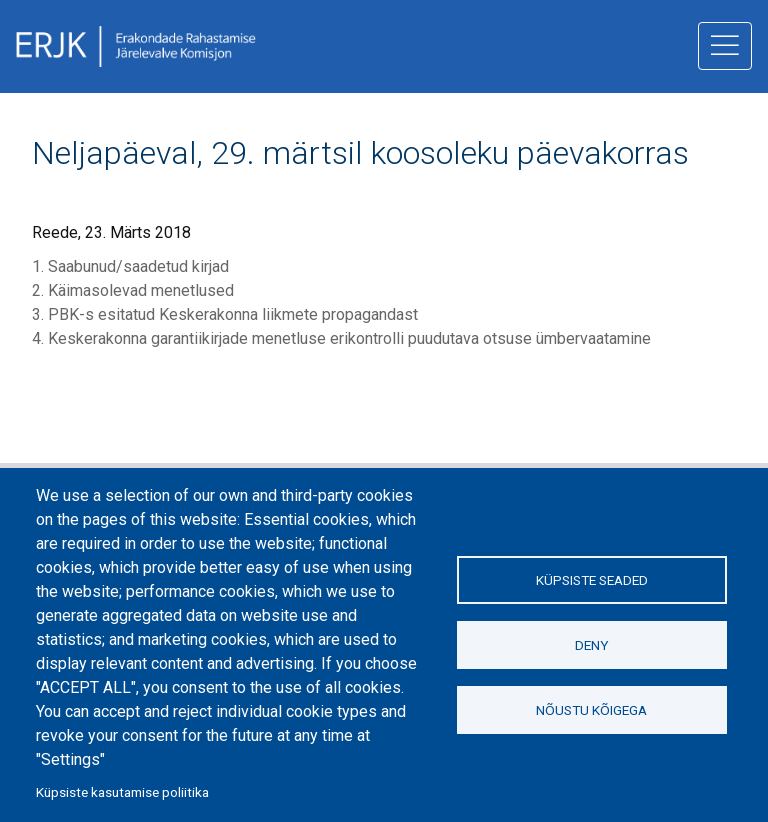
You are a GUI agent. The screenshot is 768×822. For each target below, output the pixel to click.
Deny (591, 645)
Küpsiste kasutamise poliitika (122, 792)
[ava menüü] (725, 46)
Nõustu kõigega (591, 710)
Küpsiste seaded (592, 580)
